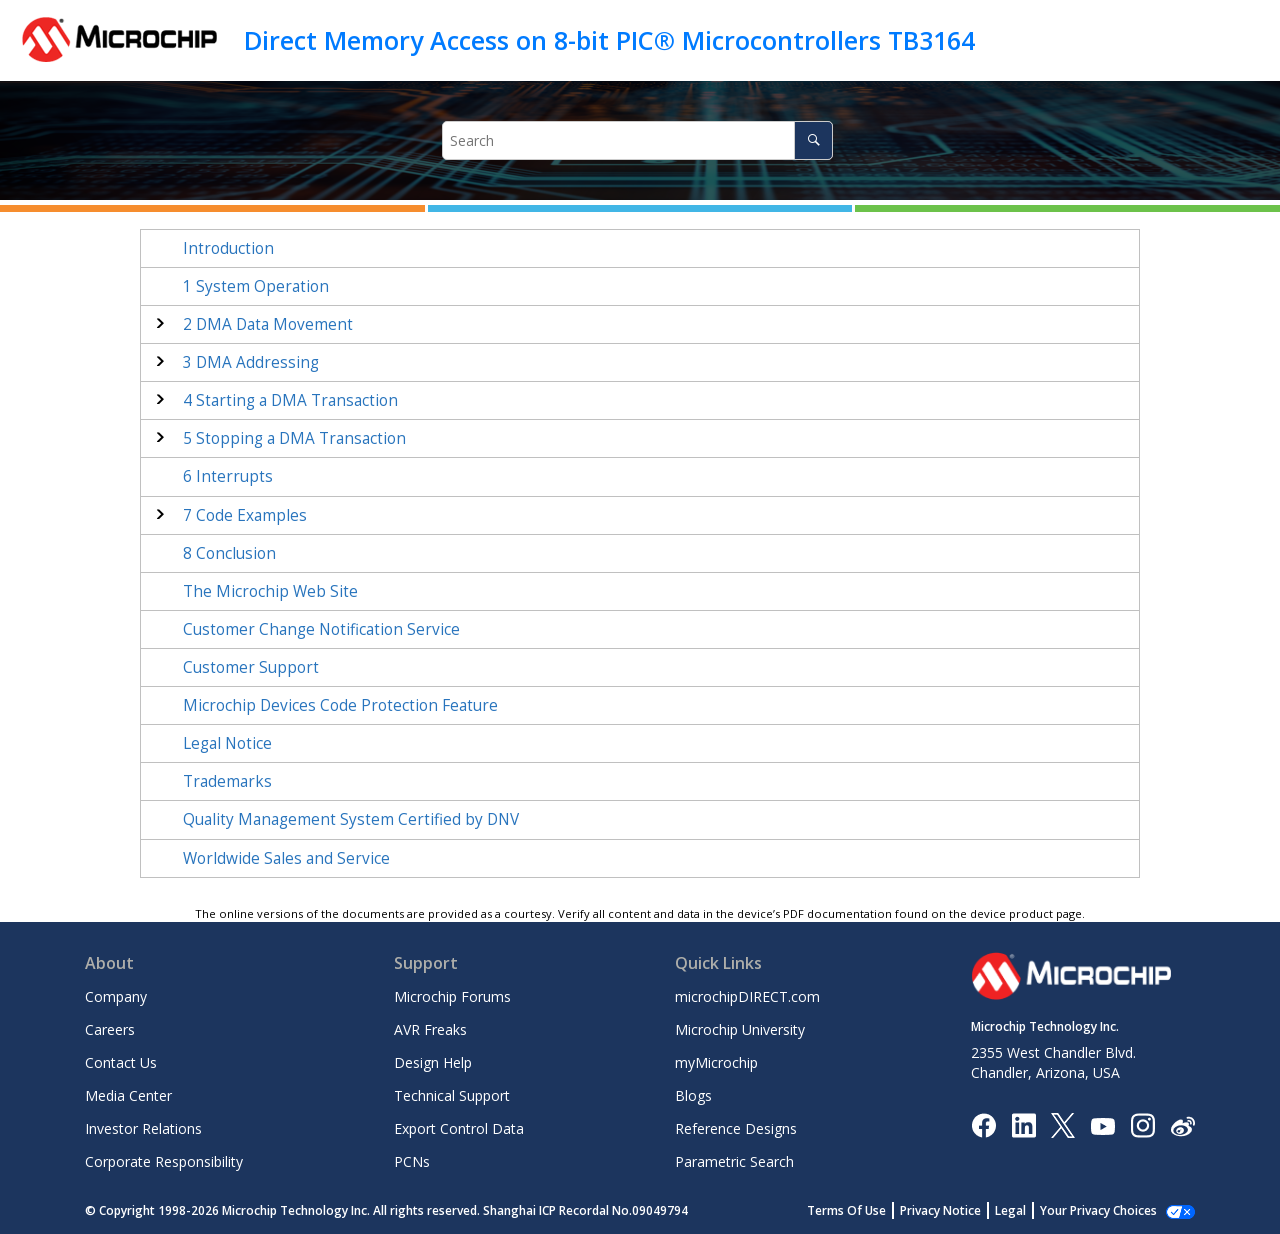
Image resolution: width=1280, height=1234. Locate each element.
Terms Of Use (868, 1210)
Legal (1032, 1210)
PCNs (412, 1161)
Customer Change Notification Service (321, 629)
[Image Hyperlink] (1102, 1124)
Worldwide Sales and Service (286, 858)
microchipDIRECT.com (747, 996)
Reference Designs (736, 1128)
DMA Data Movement (268, 324)
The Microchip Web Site (270, 591)
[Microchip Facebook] (983, 1124)
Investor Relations (143, 1128)
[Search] (813, 140)
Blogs (693, 1095)
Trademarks (227, 781)
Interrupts (228, 476)
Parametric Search (734, 1161)
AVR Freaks (430, 1029)
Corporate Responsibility (164, 1161)
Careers (110, 1029)
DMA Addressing (251, 362)
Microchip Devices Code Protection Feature (340, 705)
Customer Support (251, 667)
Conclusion (229, 553)
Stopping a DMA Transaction (294, 438)
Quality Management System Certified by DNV (351, 819)
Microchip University (740, 1029)
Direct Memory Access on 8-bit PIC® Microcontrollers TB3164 (609, 40)
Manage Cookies (1109, 1210)
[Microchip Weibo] (1182, 1124)
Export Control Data (459, 1128)
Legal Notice (227, 743)
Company (116, 996)
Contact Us (121, 1062)
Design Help (433, 1062)
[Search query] (637, 140)
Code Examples (245, 515)
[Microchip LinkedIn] (1023, 1124)
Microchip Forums (452, 996)
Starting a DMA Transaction (290, 400)
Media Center (128, 1095)
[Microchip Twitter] (1063, 1124)
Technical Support (452, 1095)
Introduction (228, 248)
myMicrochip (716, 1062)
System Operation (256, 286)
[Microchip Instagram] (1142, 1124)
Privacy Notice (962, 1210)
